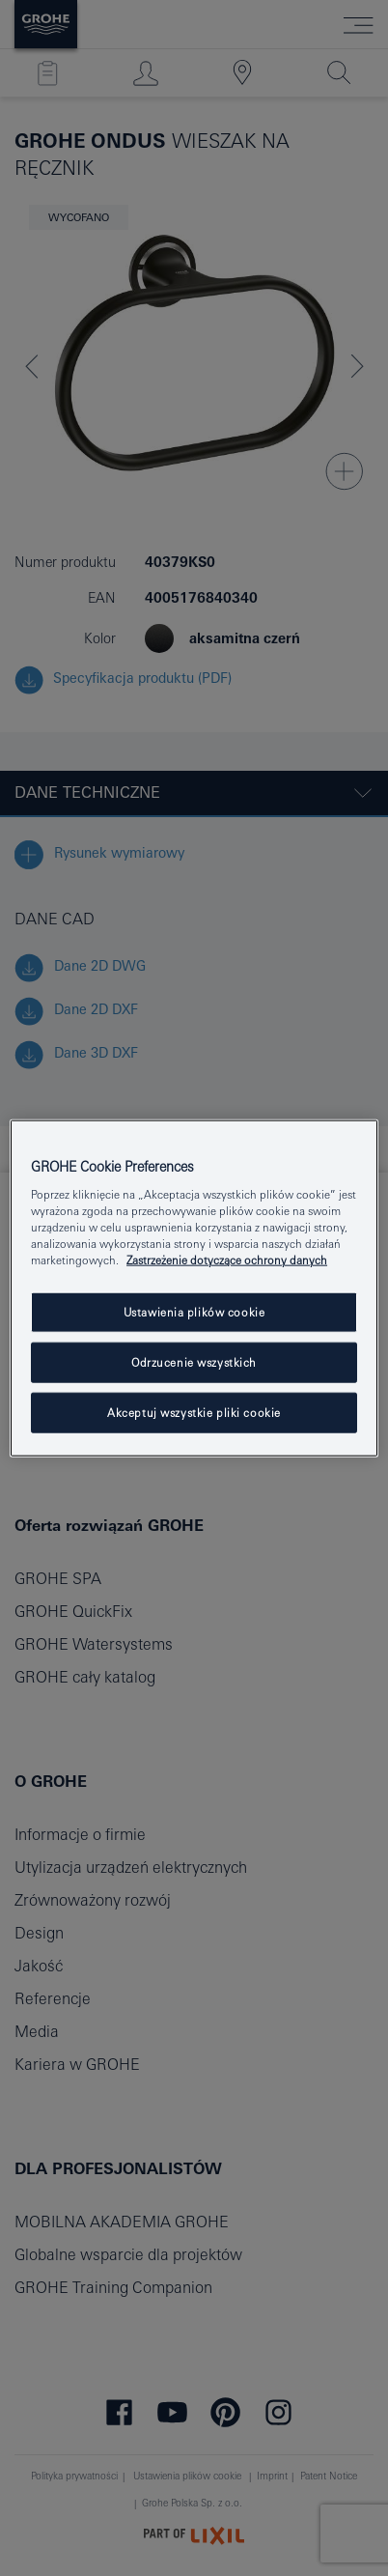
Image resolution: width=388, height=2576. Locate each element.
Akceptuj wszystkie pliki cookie (194, 1412)
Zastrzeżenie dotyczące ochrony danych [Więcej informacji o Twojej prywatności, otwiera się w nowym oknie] (226, 1260)
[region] (194, 1288)
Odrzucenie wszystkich (194, 1362)
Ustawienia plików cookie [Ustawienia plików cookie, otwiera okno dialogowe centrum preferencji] (194, 1312)
